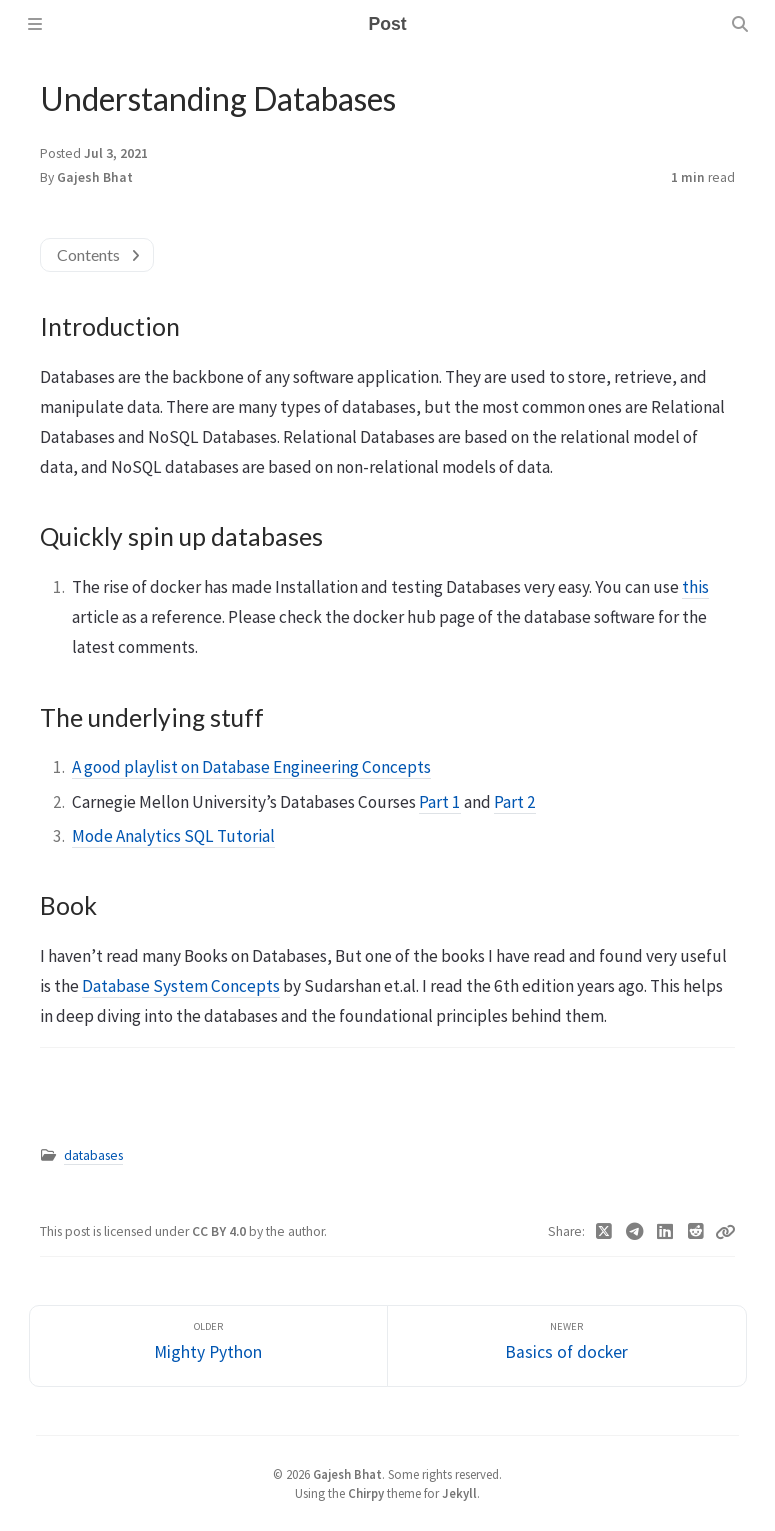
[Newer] (567, 1346)
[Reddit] (696, 1232)
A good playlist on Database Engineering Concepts (251, 767)
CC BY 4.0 (220, 1231)
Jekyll (459, 1493)
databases (93, 1155)
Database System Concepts (181, 986)
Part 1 (440, 802)
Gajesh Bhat (95, 177)
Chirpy (366, 1493)
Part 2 (515, 802)
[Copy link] (725, 1232)
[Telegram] (635, 1232)
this (695, 587)
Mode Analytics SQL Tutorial (173, 836)
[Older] (209, 1346)
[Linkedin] (665, 1232)
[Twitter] (604, 1232)
